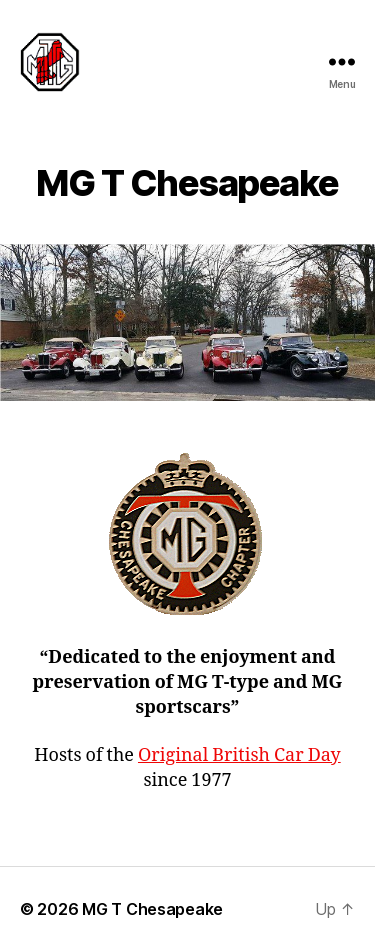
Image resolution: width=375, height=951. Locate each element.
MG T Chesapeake (152, 909)
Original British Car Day (239, 755)
